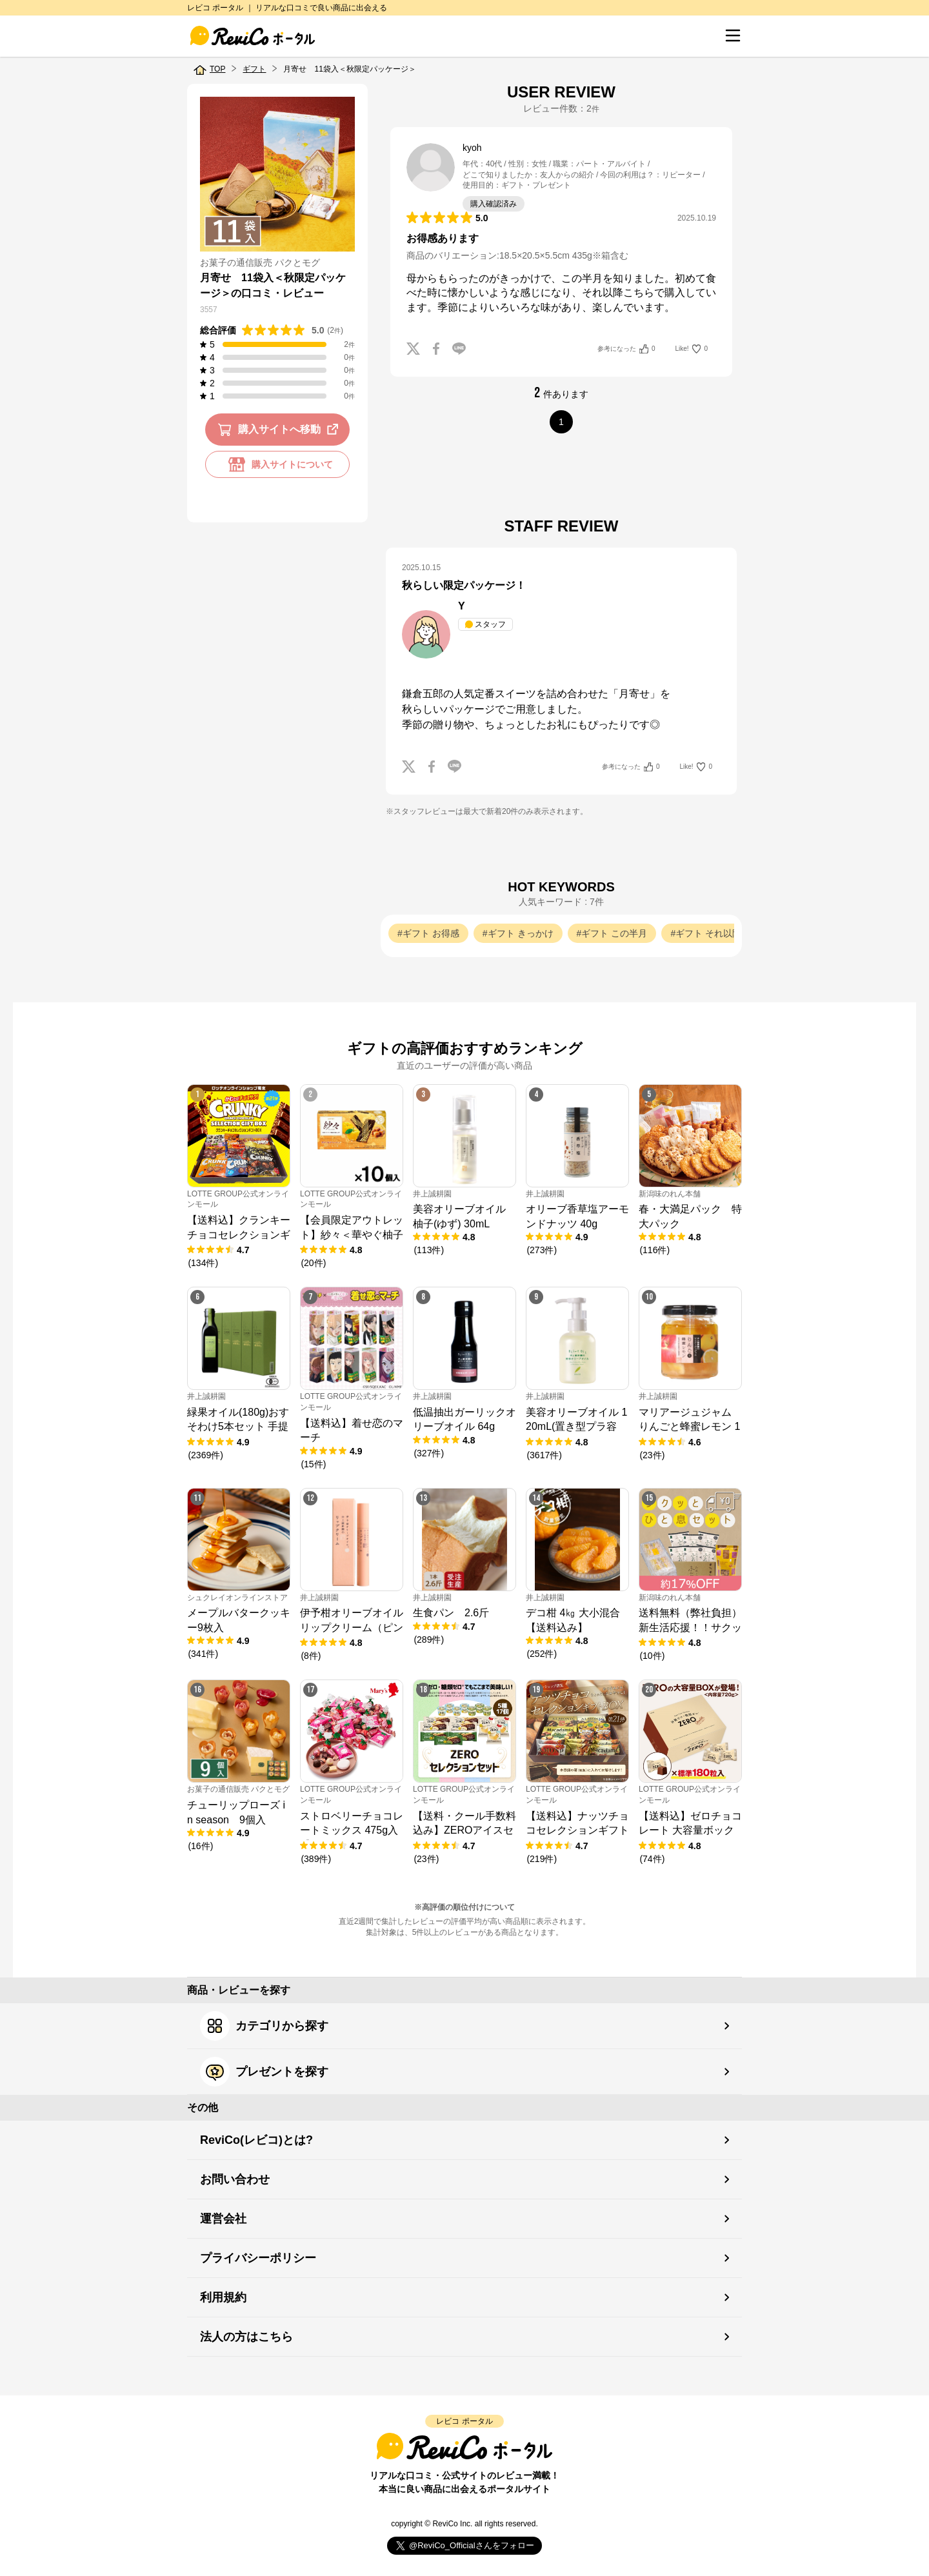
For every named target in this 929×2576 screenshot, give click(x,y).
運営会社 (223, 2218)
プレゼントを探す (264, 2071)
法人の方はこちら (246, 2336)
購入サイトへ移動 (280, 429)
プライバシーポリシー (258, 2258)
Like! (691, 348)
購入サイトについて (277, 464)
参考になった (626, 348)
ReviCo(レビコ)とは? (256, 2140)
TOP (217, 69)
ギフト (254, 69)
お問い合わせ (235, 2179)
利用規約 (223, 2297)
